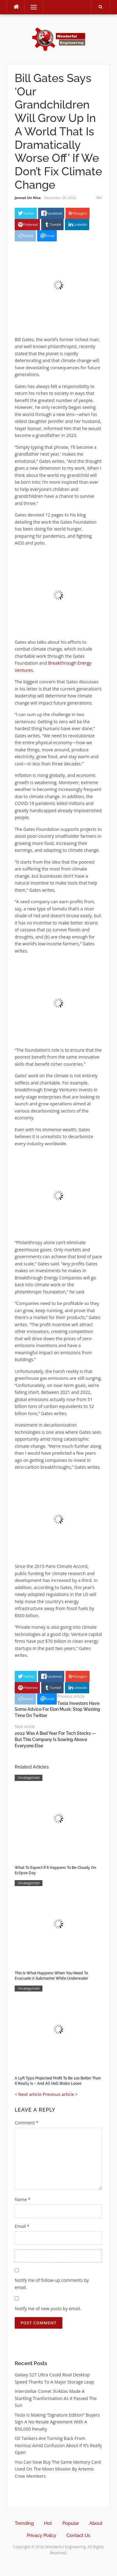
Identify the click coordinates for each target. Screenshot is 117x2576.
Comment (26, 2123)
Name (23, 2199)
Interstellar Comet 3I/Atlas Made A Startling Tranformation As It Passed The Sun (56, 2398)
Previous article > (60, 2094)
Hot (48, 2523)
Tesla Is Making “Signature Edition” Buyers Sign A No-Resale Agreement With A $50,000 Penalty (57, 2422)
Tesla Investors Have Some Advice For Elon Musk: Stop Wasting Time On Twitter (57, 1709)
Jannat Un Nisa (28, 197)
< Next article (28, 2094)
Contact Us (78, 2535)
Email (22, 2226)
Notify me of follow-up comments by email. (52, 2283)
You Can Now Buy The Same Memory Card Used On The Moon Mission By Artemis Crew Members (58, 2469)
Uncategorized (28, 1777)
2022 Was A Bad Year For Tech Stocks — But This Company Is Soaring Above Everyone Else (55, 1739)
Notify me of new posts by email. (48, 2309)
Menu (31, 7)
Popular (70, 2523)
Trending (24, 2523)
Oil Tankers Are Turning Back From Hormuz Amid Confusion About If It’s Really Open (58, 2445)
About (95, 2523)
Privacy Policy (41, 2535)
